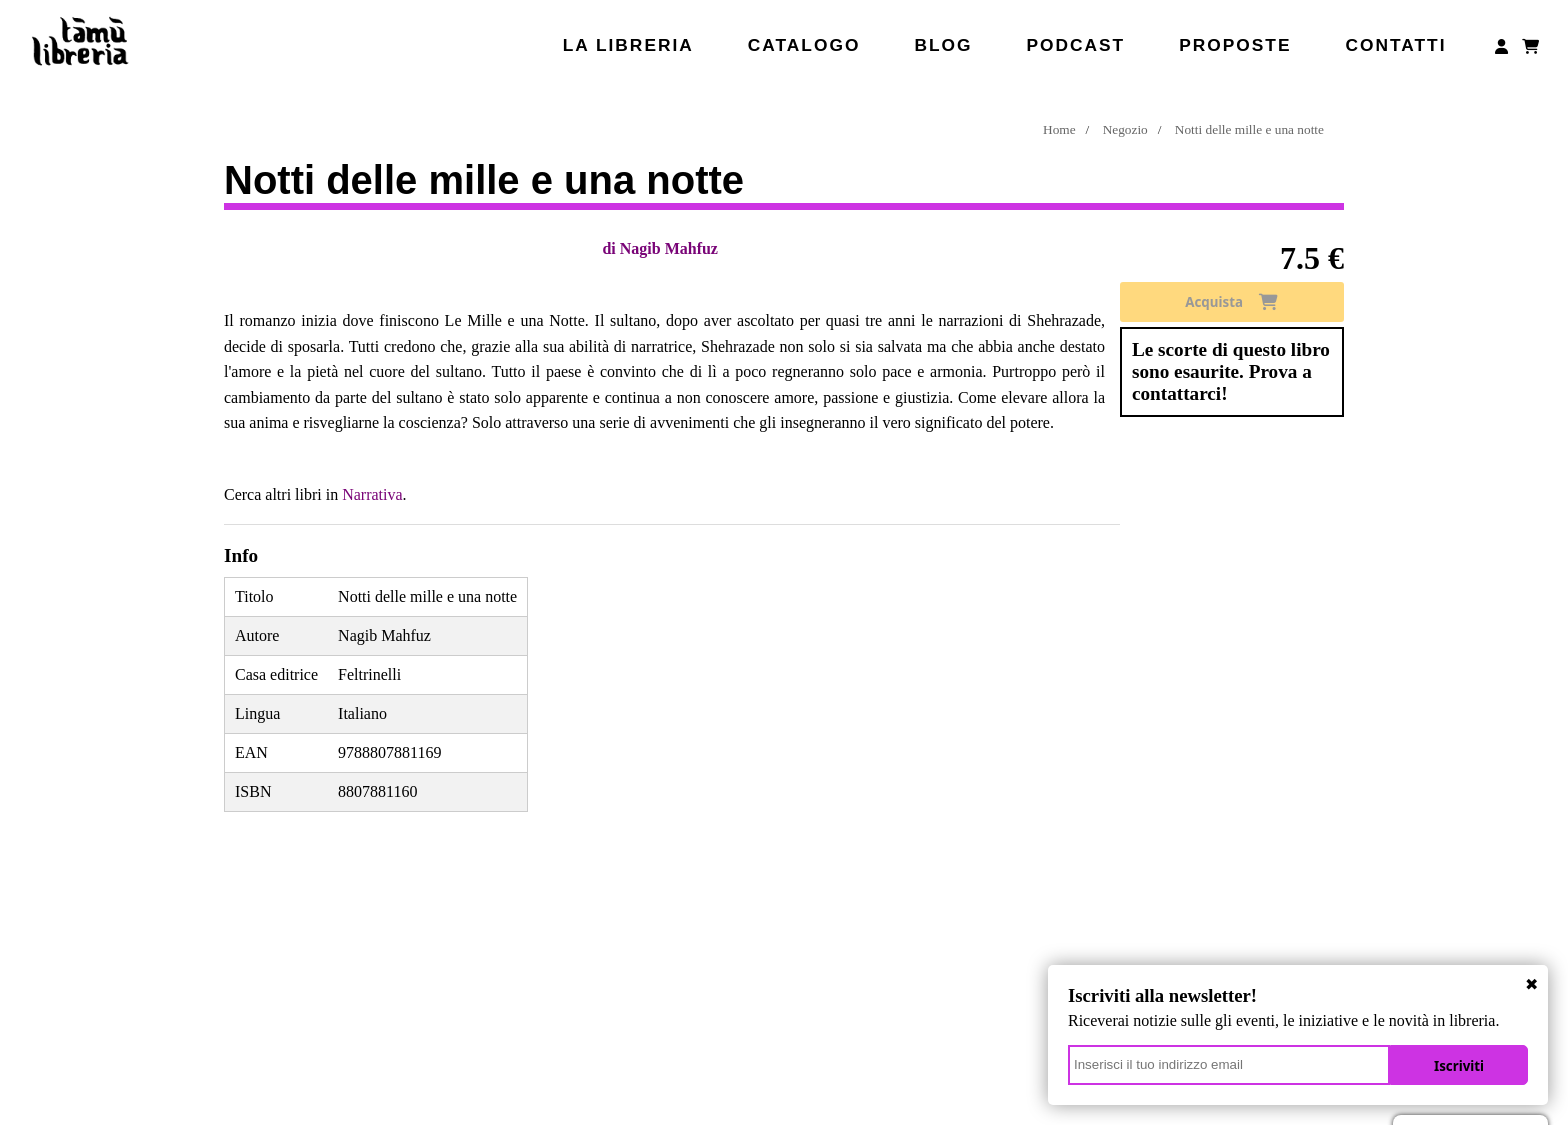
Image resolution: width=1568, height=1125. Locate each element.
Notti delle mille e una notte (1249, 129)
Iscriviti (1459, 1066)
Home (1059, 129)
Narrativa (372, 494)
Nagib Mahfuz (669, 248)
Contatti (1395, 45)
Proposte (1235, 45)
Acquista (1231, 302)
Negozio (1125, 129)
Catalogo (804, 45)
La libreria (628, 45)
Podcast (1075, 45)
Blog (943, 45)
